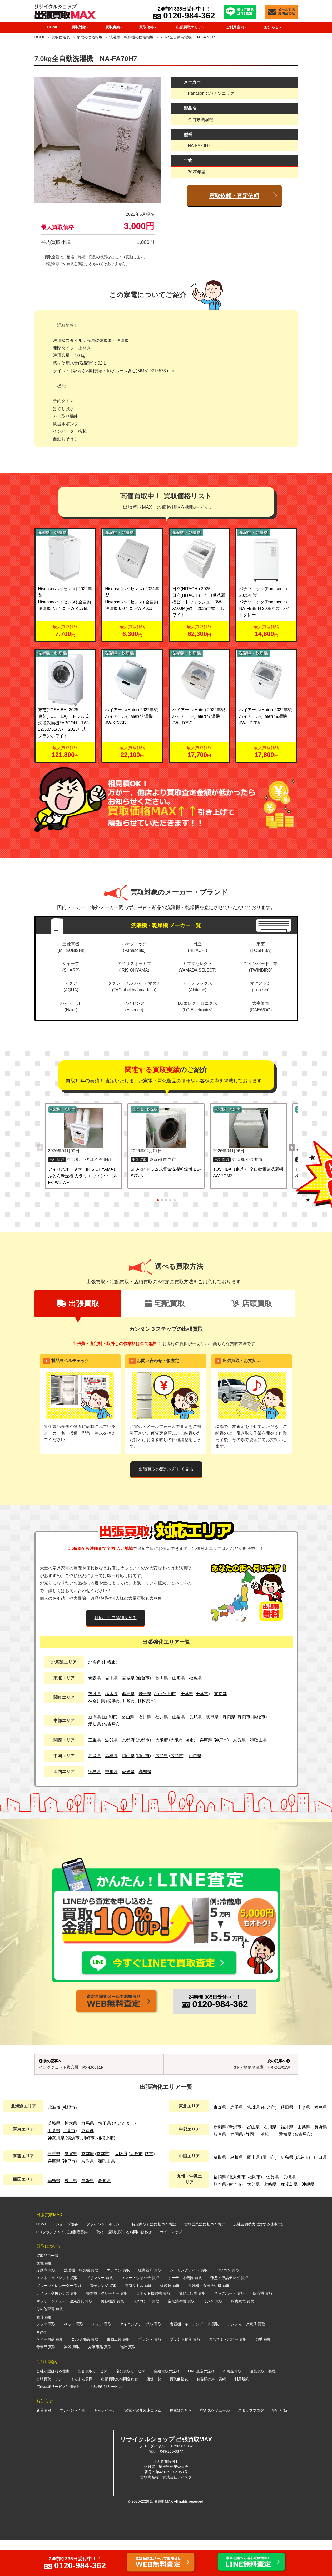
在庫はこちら (181, 2446)
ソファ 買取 (46, 2360)
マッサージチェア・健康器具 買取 (64, 2337)
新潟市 (109, 1717)
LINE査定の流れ (201, 2408)
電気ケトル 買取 (138, 2322)
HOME (52, 27)
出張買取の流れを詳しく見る (166, 1469)
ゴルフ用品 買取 (84, 2375)
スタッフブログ (251, 2446)
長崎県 (289, 2213)
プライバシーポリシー (104, 2260)
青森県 (94, 1678)
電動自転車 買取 (192, 2329)
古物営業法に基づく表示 (204, 2260)
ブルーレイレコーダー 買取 (59, 2322)
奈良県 (239, 1740)
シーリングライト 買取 (189, 2306)
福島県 (195, 1678)
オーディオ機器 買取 (185, 2314)
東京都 (220, 1693)
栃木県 (111, 1693)
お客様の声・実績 (211, 2415)
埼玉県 (145, 1693)
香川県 (111, 1771)
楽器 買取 (72, 2383)
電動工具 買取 (118, 2375)
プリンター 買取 (99, 2314)
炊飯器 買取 (170, 2322)
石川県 (144, 1717)
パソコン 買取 (227, 2306)
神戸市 (221, 1740)
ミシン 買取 (212, 2337)
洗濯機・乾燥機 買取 (81, 2306)
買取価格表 (60, 37)
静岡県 (229, 1717)
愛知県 (94, 1724)
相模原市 (145, 1701)
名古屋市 (111, 1724)
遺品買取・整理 (263, 2408)
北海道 (94, 1662)
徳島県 (94, 1771)
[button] (292, 1147)
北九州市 (237, 2213)
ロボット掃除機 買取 (153, 2329)
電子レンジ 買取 (103, 2322)
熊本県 (220, 2220)
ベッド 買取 (73, 2360)
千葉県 (187, 1693)
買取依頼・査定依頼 (234, 196)
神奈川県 (96, 1701)
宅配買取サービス (130, 2408)
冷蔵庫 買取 (46, 2306)
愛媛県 (128, 1771)
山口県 (195, 1756)
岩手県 (111, 1678)
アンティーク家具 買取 (246, 2360)
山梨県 (178, 1717)
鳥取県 (94, 1756)
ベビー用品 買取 (49, 2375)
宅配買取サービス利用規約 (58, 2423)
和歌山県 (258, 1740)
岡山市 (143, 1756)
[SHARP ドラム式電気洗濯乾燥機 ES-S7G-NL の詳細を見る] (166, 1128)
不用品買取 (232, 2408)
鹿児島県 (289, 2220)
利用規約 (241, 2415)
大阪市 (176, 1740)
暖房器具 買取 (149, 2306)
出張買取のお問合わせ (119, 2415)
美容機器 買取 (112, 2337)
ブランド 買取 (149, 2375)
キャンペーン (105, 2446)
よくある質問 (82, 2415)
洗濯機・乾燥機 (52, 532)
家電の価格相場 (90, 37)
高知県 (145, 1771)
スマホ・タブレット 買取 (57, 2314)
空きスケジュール (215, 2446)
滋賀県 (111, 1740)
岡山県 (128, 1756)
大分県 (253, 2220)
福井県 (161, 1717)
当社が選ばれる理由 (53, 2408)
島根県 (111, 1756)
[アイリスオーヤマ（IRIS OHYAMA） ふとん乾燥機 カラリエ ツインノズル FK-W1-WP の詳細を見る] (83, 1128)
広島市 (176, 1756)
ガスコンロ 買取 (145, 2337)
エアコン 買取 (118, 2306)
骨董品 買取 (46, 2383)
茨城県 (94, 1693)
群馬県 (128, 1693)
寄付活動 (279, 2446)
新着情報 (43, 2446)
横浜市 (113, 1701)
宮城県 (128, 1678)
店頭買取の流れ (167, 2408)
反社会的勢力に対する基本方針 (259, 2260)
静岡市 (244, 1717)
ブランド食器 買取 (185, 2375)
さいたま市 (164, 1693)
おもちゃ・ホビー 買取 (228, 2375)
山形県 (178, 1678)
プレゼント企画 (72, 2446)
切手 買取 (263, 2375)
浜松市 (259, 1717)
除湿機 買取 (262, 2329)
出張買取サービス (92, 2408)
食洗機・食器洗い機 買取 (209, 2322)
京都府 (128, 1740)
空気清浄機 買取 (181, 2337)
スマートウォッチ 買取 (140, 2314)
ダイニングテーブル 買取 (140, 2360)
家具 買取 (44, 2353)
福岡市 (254, 2213)
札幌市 (109, 1662)
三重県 (94, 1740)
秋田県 (161, 1678)
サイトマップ (171, 2268)
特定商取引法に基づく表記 (154, 2260)
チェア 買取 (101, 2360)
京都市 (143, 1740)
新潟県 (94, 1717)
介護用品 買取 (99, 2383)
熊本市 (235, 2220)
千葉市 (202, 1693)
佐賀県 (272, 2213)
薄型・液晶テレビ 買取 (229, 2314)
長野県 (195, 1717)
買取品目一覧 (47, 2292)
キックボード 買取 (229, 2329)
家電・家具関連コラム (142, 2446)
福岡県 (220, 2213)
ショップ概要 (67, 2260)
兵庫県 (206, 1740)
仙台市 (143, 1678)
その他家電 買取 (49, 2345)
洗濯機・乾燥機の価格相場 (131, 37)
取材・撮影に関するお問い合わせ (124, 2268)
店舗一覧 (153, 2415)
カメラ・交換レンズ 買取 (57, 2329)
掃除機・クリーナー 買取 (107, 2329)
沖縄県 (308, 2220)
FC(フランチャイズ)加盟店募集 (62, 2268)
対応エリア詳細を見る (116, 1617)
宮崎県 (270, 2220)
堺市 (189, 1740)
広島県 (161, 1756)
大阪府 (161, 1740)
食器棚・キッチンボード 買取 (194, 2360)
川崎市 (128, 1701)
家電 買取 (44, 2299)
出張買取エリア (49, 2415)
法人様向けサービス (105, 2423)
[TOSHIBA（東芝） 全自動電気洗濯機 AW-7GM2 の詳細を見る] (248, 1128)
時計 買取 (128, 2383)
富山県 (128, 1717)
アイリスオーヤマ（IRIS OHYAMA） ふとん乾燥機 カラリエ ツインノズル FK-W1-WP (83, 1176)
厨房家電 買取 (242, 2337)
